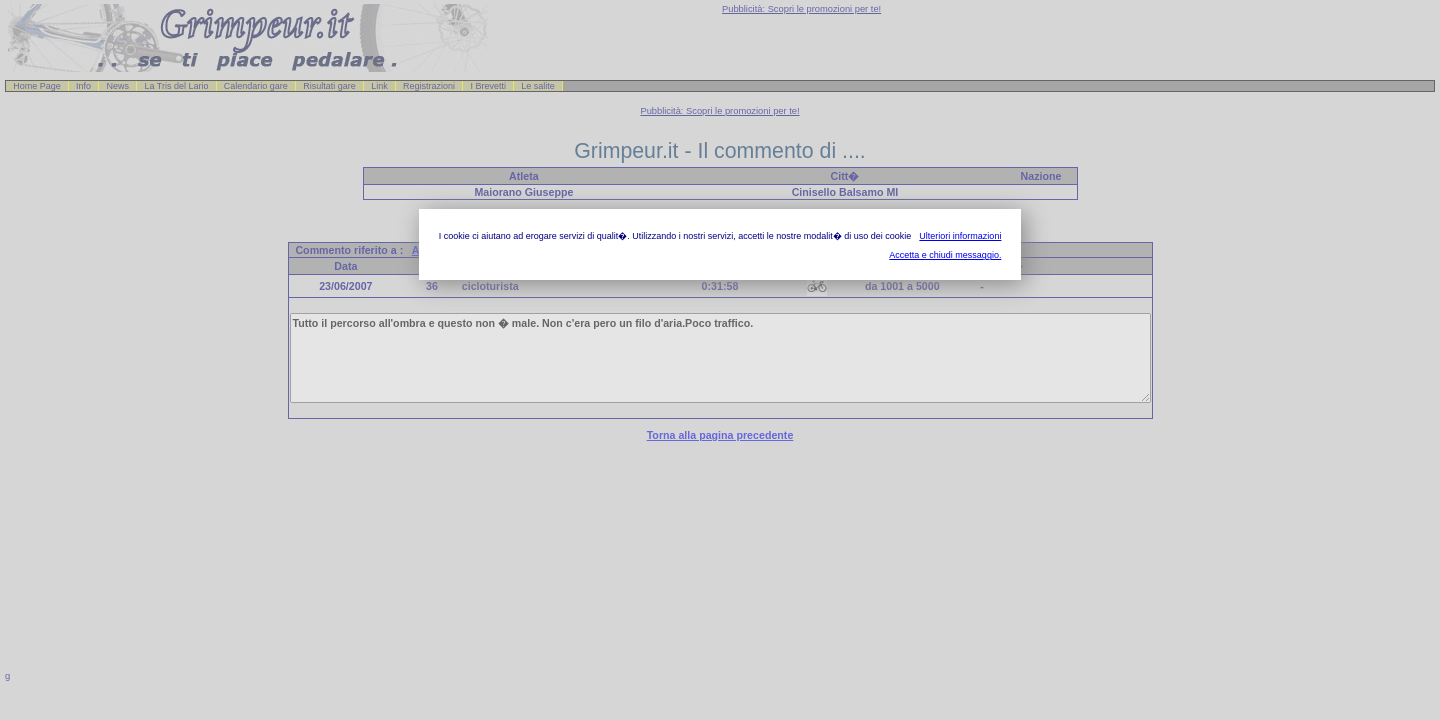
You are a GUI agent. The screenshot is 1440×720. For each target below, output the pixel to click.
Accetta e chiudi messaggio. (945, 255)
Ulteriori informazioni (960, 236)
